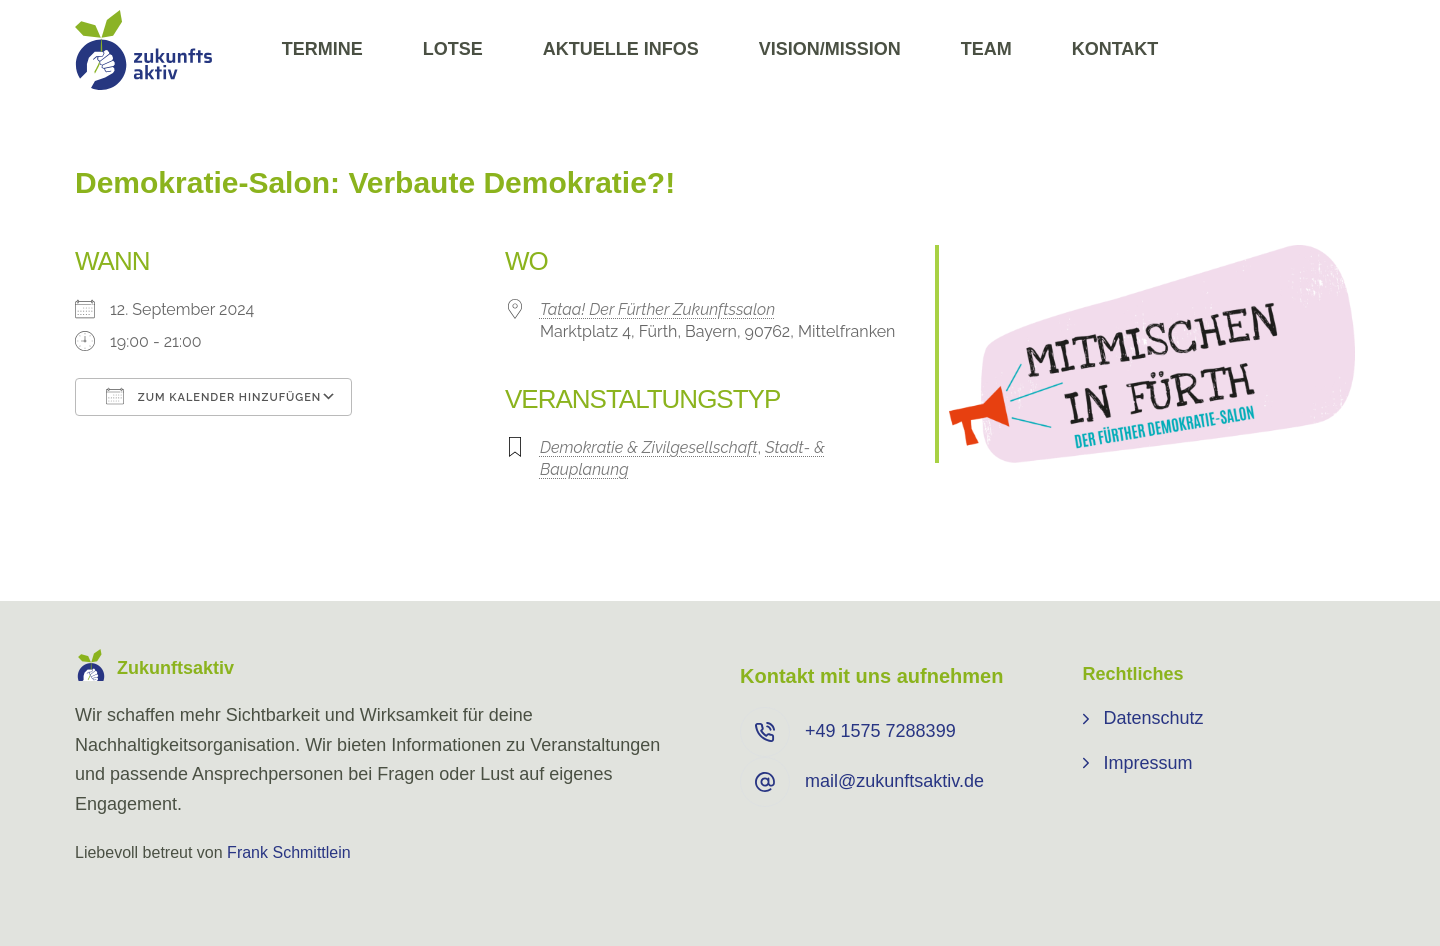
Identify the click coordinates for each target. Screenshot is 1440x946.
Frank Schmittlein (289, 852)
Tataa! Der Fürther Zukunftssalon (657, 309)
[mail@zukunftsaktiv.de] (765, 782)
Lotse (453, 49)
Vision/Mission (830, 49)
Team (986, 49)
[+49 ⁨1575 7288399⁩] (765, 732)
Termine (322, 49)
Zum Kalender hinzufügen (213, 396)
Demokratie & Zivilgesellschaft (649, 447)
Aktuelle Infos (621, 49)
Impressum (1148, 763)
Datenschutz (1154, 718)
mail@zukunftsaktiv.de (894, 781)
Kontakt (1115, 49)
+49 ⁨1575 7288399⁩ (880, 731)
